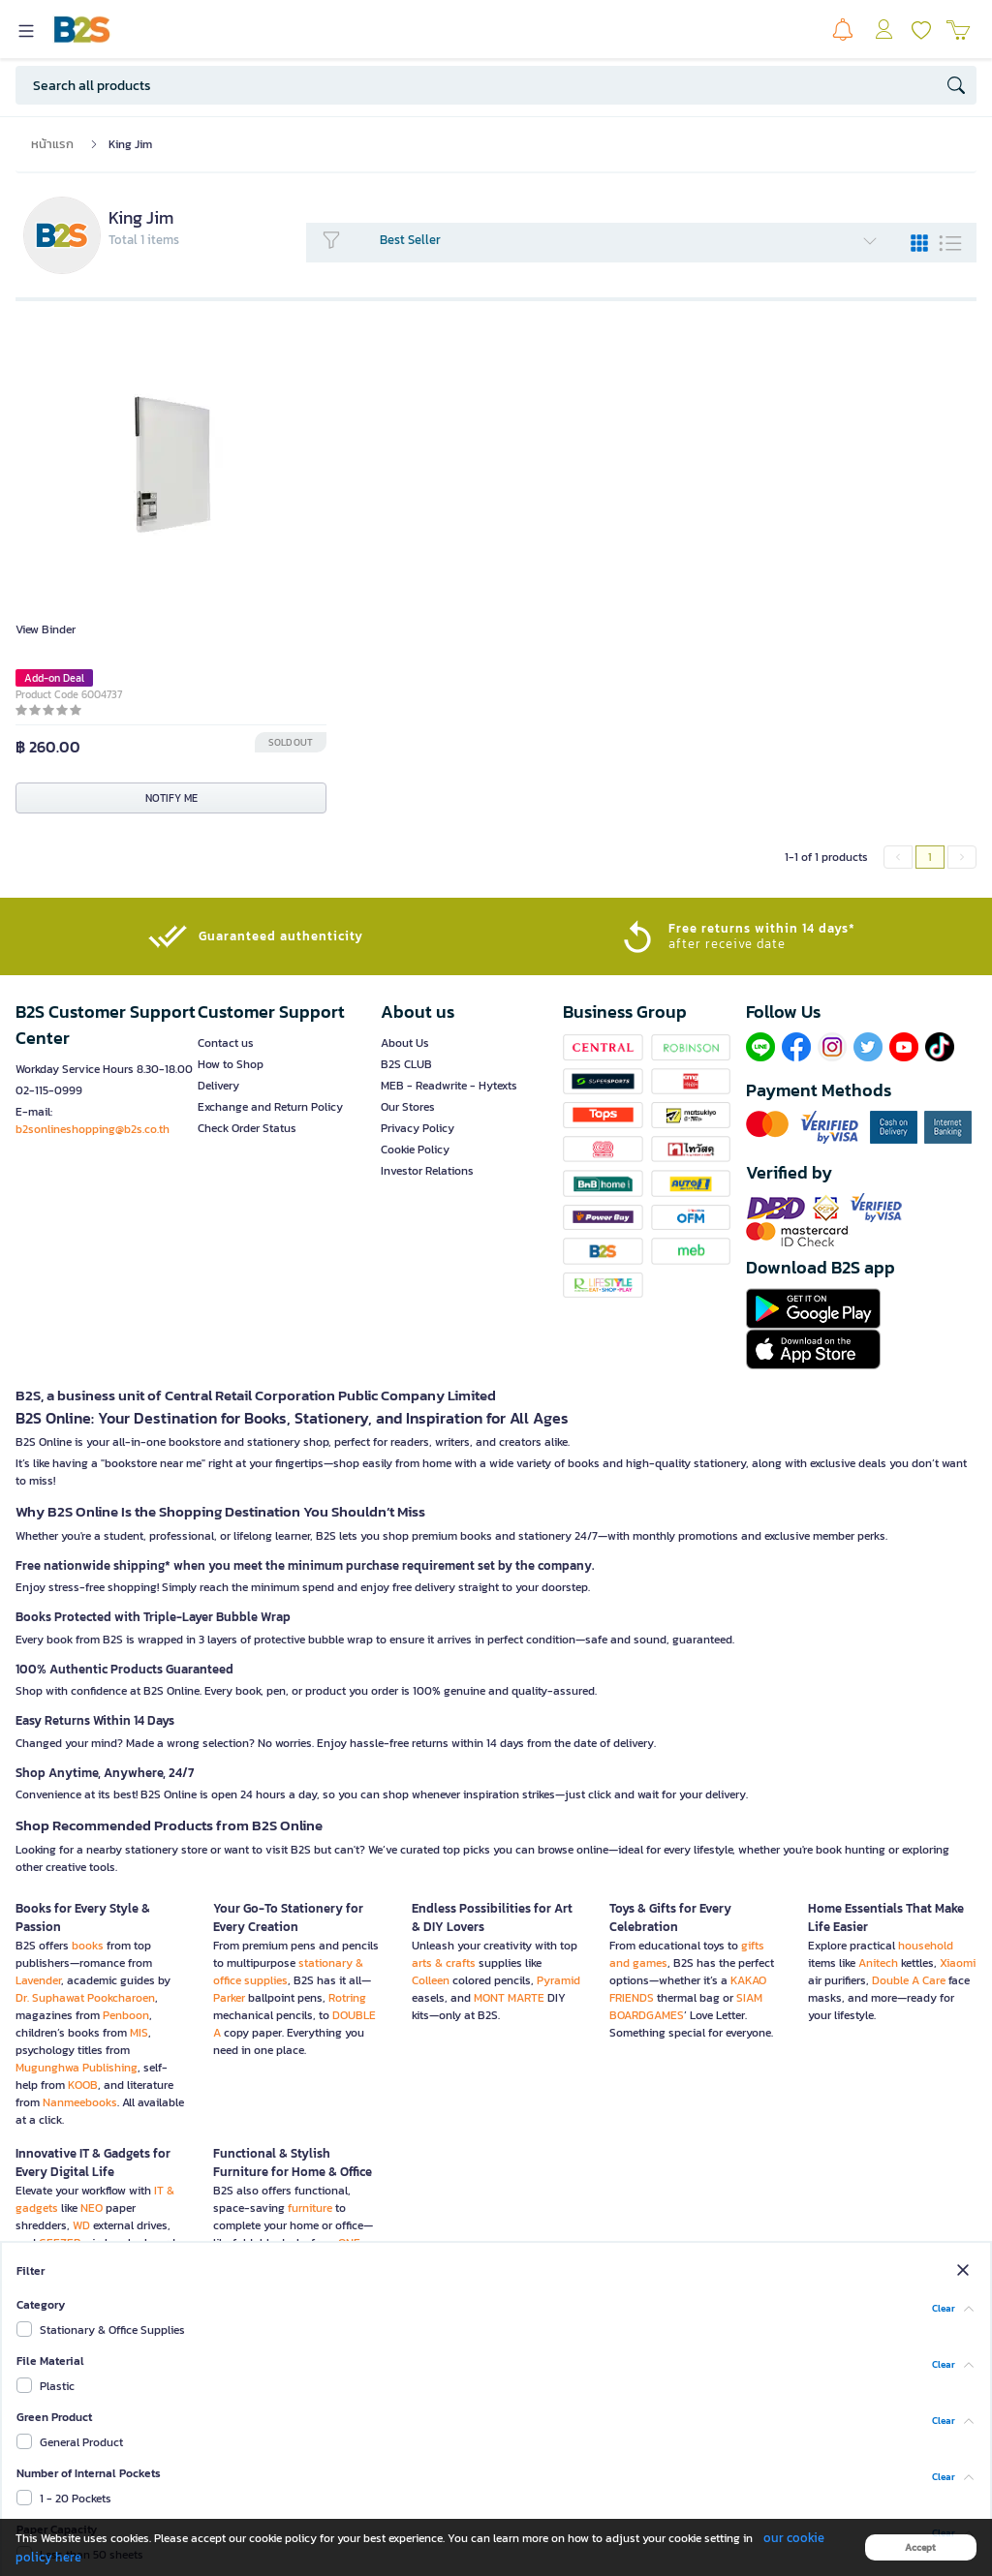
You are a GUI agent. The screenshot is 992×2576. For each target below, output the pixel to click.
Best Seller (629, 239)
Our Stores (408, 1107)
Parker (229, 1998)
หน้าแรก (52, 144)
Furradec (236, 2277)
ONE (349, 2243)
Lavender (38, 1980)
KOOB (83, 2085)
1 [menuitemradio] (930, 857)
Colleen (431, 1980)
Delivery (218, 1085)
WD (81, 2225)
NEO (91, 2208)
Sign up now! (484, 2429)
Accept (920, 2547)
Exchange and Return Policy (270, 1107)
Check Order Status (247, 1128)
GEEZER (59, 2243)
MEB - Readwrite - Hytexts (449, 1085)
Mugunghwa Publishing (77, 2067)
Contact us (226, 1043)
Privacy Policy (417, 1128)
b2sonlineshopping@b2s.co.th (93, 1129)
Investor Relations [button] (427, 1171)
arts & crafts (444, 1963)
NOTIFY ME (171, 798)
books (88, 1945)
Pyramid (558, 1980)
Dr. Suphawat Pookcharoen (85, 1998)
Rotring (347, 1998)
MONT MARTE (509, 1998)
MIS (139, 2032)
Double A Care (909, 1980)
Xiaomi (958, 1963)
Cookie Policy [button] (415, 1149)
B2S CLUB (406, 1064)
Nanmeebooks (80, 2102)
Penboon (126, 2015)
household (925, 1945)
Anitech (878, 1963)
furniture (310, 2208)
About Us (405, 1043)
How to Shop (231, 1064)
